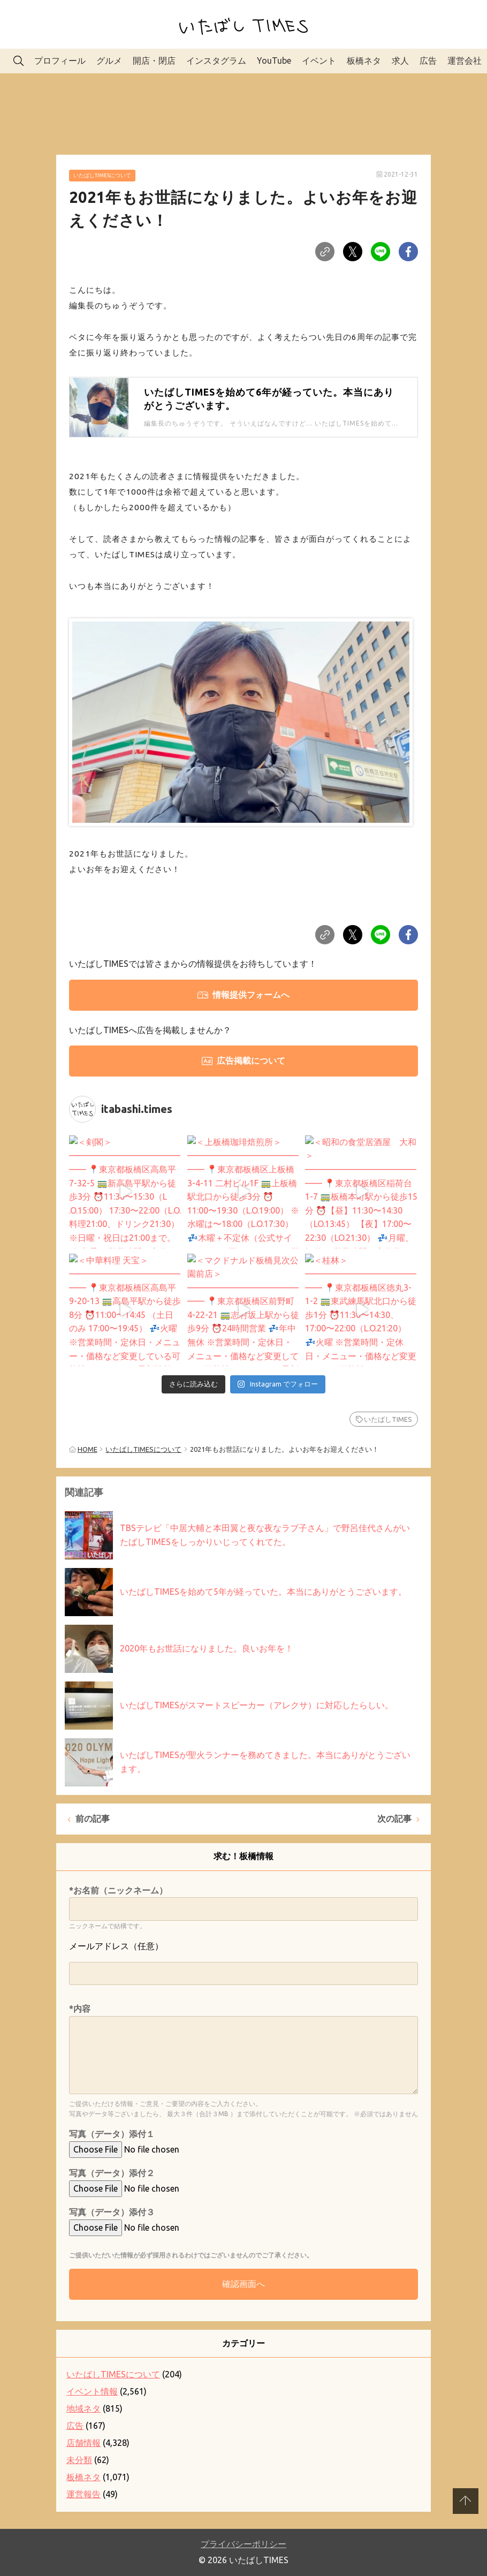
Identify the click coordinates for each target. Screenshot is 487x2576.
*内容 (79, 2008)
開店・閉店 (154, 60)
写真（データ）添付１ (112, 2134)
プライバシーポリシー (243, 2544)
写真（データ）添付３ (112, 2212)
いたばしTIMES (388, 1419)
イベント (319, 60)
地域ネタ (83, 2408)
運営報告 (83, 2494)
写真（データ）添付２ (112, 2173)
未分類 (79, 2460)
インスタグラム (216, 60)
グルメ (109, 60)
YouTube (274, 60)
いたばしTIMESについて (102, 175)
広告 (428, 60)
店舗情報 (83, 2443)
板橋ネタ (364, 60)
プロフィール (60, 60)
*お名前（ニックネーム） (118, 1890)
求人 (400, 60)
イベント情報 (92, 2391)
